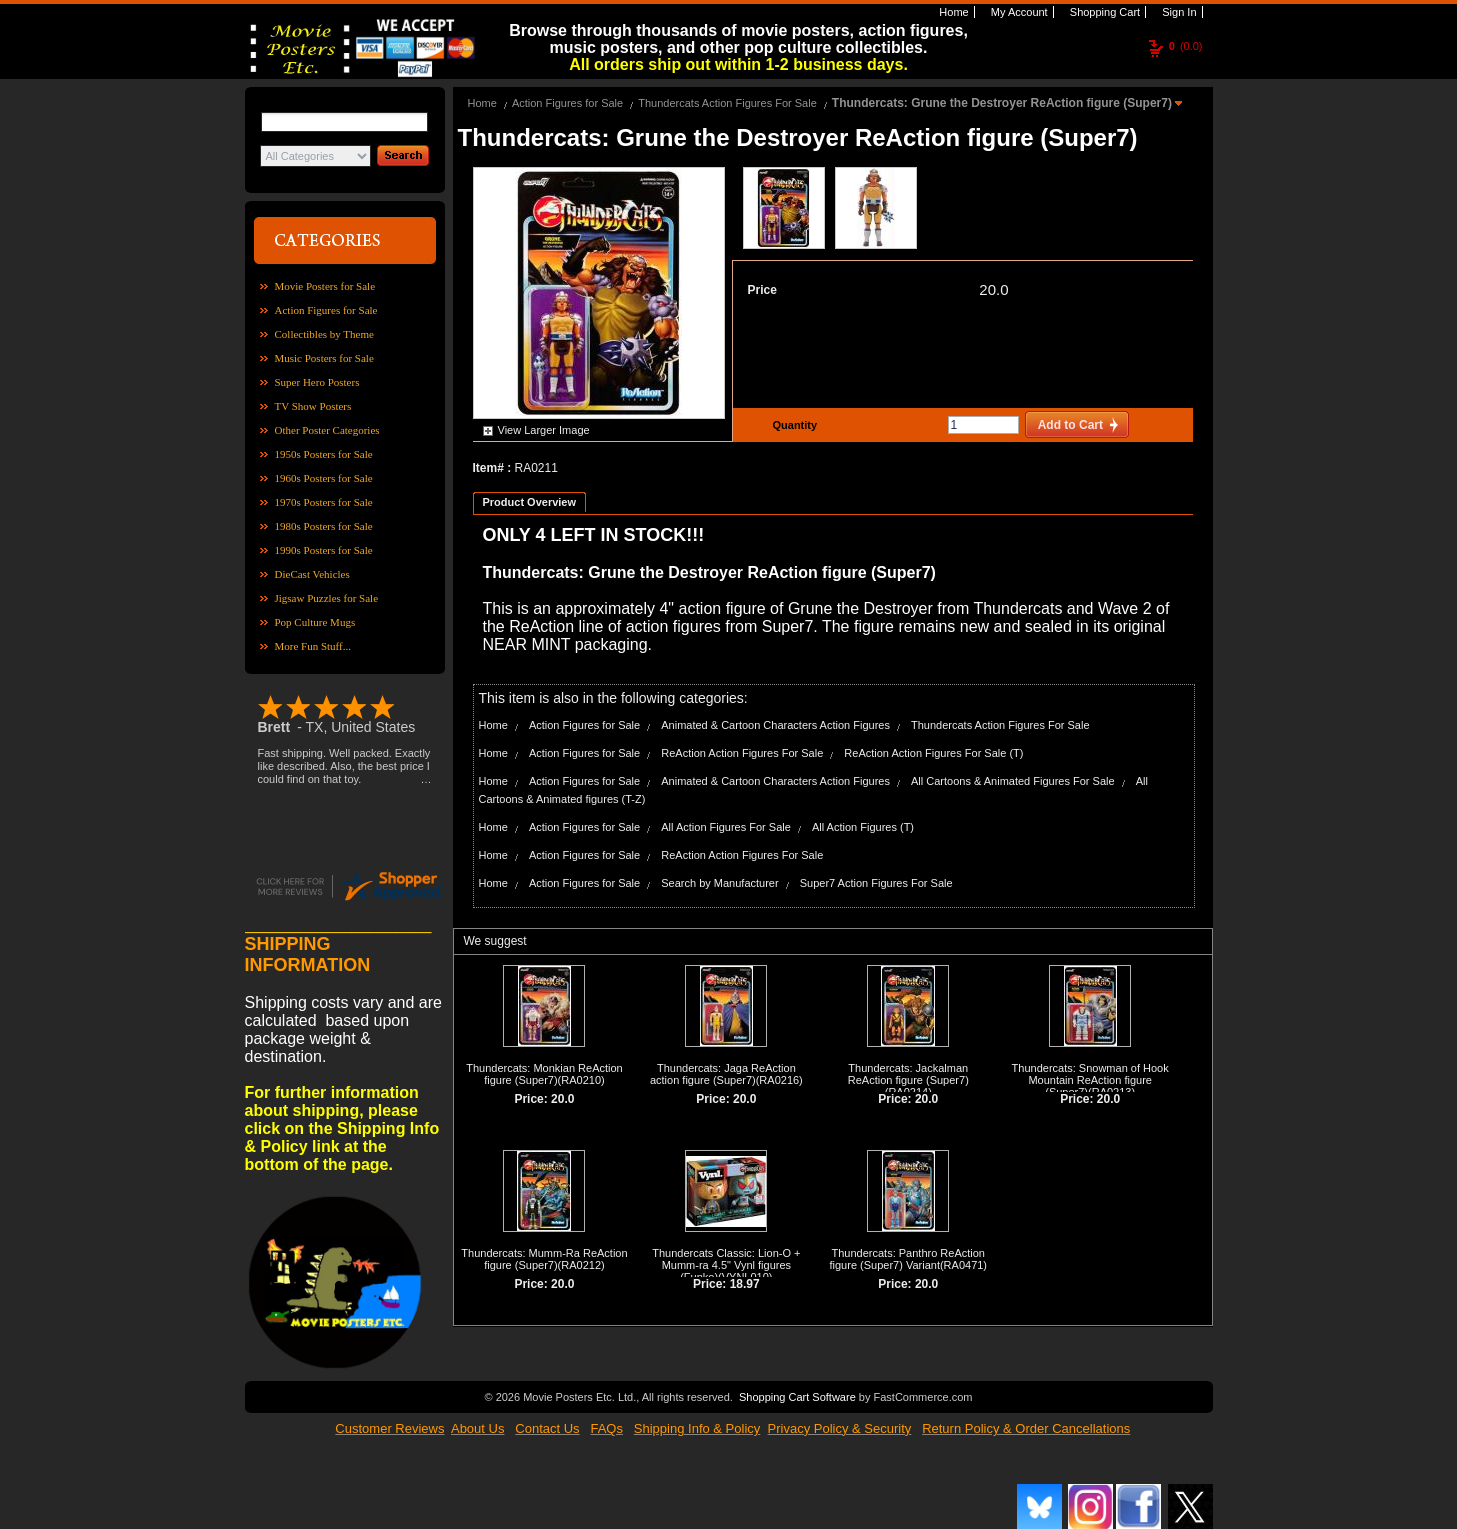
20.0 (993, 289)
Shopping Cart (1103, 12)
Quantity (793, 425)
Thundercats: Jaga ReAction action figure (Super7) (723, 1074)
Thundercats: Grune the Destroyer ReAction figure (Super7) (1003, 103)
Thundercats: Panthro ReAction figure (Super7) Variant (907, 1259)
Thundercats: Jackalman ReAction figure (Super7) (908, 1074)
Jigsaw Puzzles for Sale (327, 598)
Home (952, 12)
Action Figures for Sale (326, 310)
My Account (1018, 12)
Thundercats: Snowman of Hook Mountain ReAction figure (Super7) (1090, 1080)
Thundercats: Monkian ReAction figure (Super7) (544, 1074)
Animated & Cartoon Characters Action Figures (775, 725)
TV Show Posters (313, 406)
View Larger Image (544, 430)
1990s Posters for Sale (324, 550)
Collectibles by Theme (324, 334)
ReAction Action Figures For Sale (742, 753)
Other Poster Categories (327, 430)
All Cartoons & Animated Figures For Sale (1013, 781)
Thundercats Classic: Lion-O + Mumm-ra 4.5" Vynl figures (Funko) (726, 1265)
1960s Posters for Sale (324, 478)
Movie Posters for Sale (325, 286)
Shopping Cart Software (797, 1397)
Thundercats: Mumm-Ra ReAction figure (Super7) (544, 1259)
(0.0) (1186, 46)
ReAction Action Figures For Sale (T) (933, 753)
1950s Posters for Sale (324, 454)
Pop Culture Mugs (315, 622)
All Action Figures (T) (863, 827)
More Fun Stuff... (313, 646)
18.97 (745, 1284)
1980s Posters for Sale (324, 526)
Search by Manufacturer (719, 883)
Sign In (1177, 12)
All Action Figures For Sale (726, 827)
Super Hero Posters (317, 382)
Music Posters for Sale (324, 358)
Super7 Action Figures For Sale (876, 883)
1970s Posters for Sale (324, 502)
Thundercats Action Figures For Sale (727, 103)
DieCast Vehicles (312, 574)
